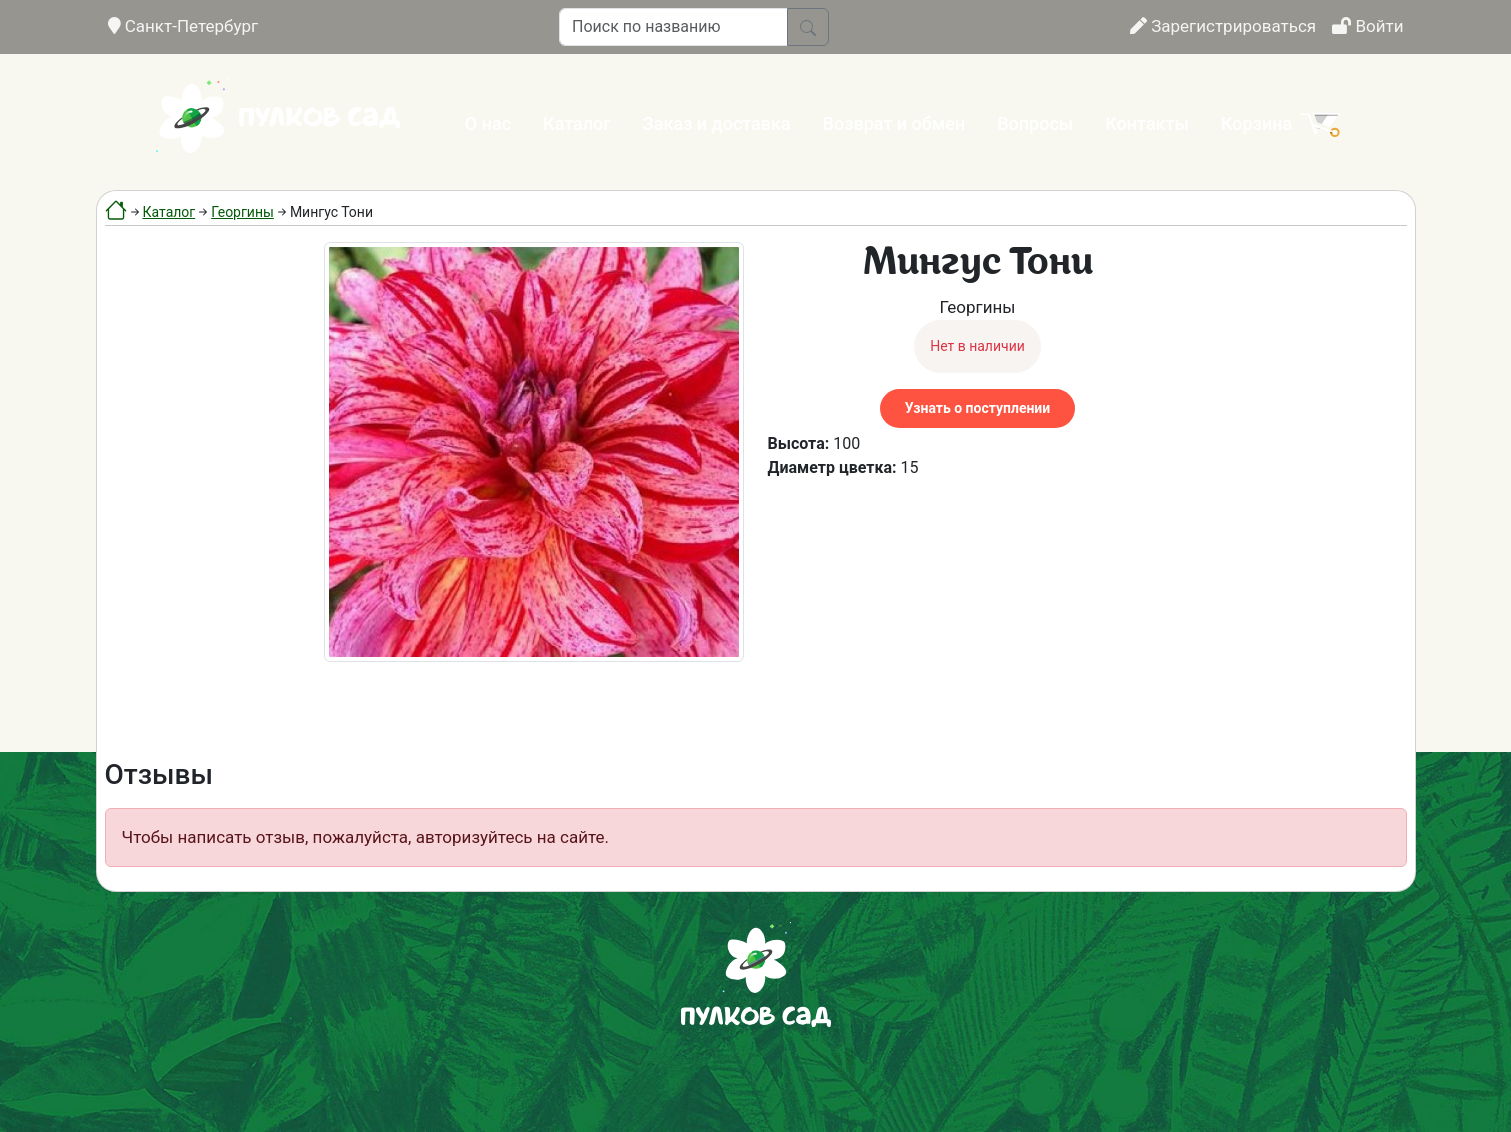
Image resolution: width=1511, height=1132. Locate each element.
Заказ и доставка (717, 123)
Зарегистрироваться (1223, 26)
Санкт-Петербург (183, 26)
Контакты (1147, 123)
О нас (488, 123)
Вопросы (1035, 123)
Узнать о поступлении (977, 408)
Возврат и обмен (894, 123)
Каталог (577, 123)
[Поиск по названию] (673, 27)
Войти (1367, 26)
